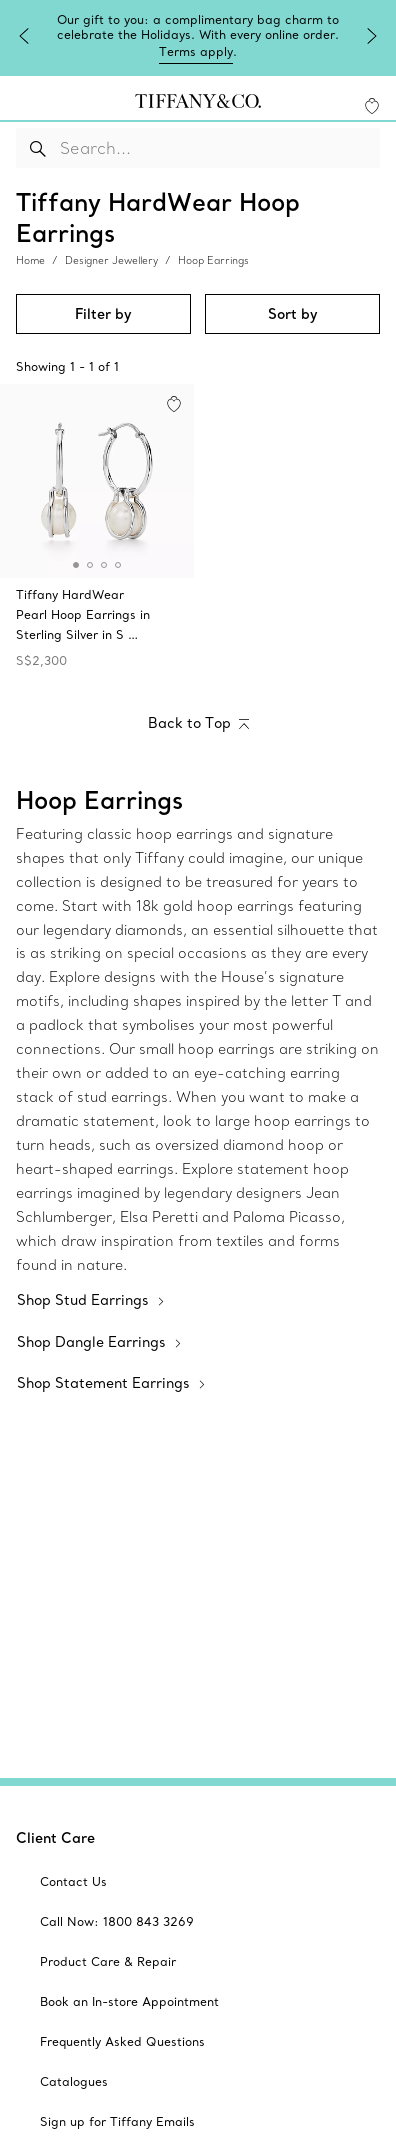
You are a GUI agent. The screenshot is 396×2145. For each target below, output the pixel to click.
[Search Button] (38, 145)
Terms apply (287, 51)
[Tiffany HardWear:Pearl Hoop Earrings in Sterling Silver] (97, 530)
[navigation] (24, 102)
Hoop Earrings (213, 258)
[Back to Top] (198, 722)
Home (30, 258)
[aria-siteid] (73, 1880)
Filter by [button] (103, 312)
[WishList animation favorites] (372, 103)
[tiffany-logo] (198, 102)
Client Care (55, 1836)
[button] (24, 102)
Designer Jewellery (111, 258)
